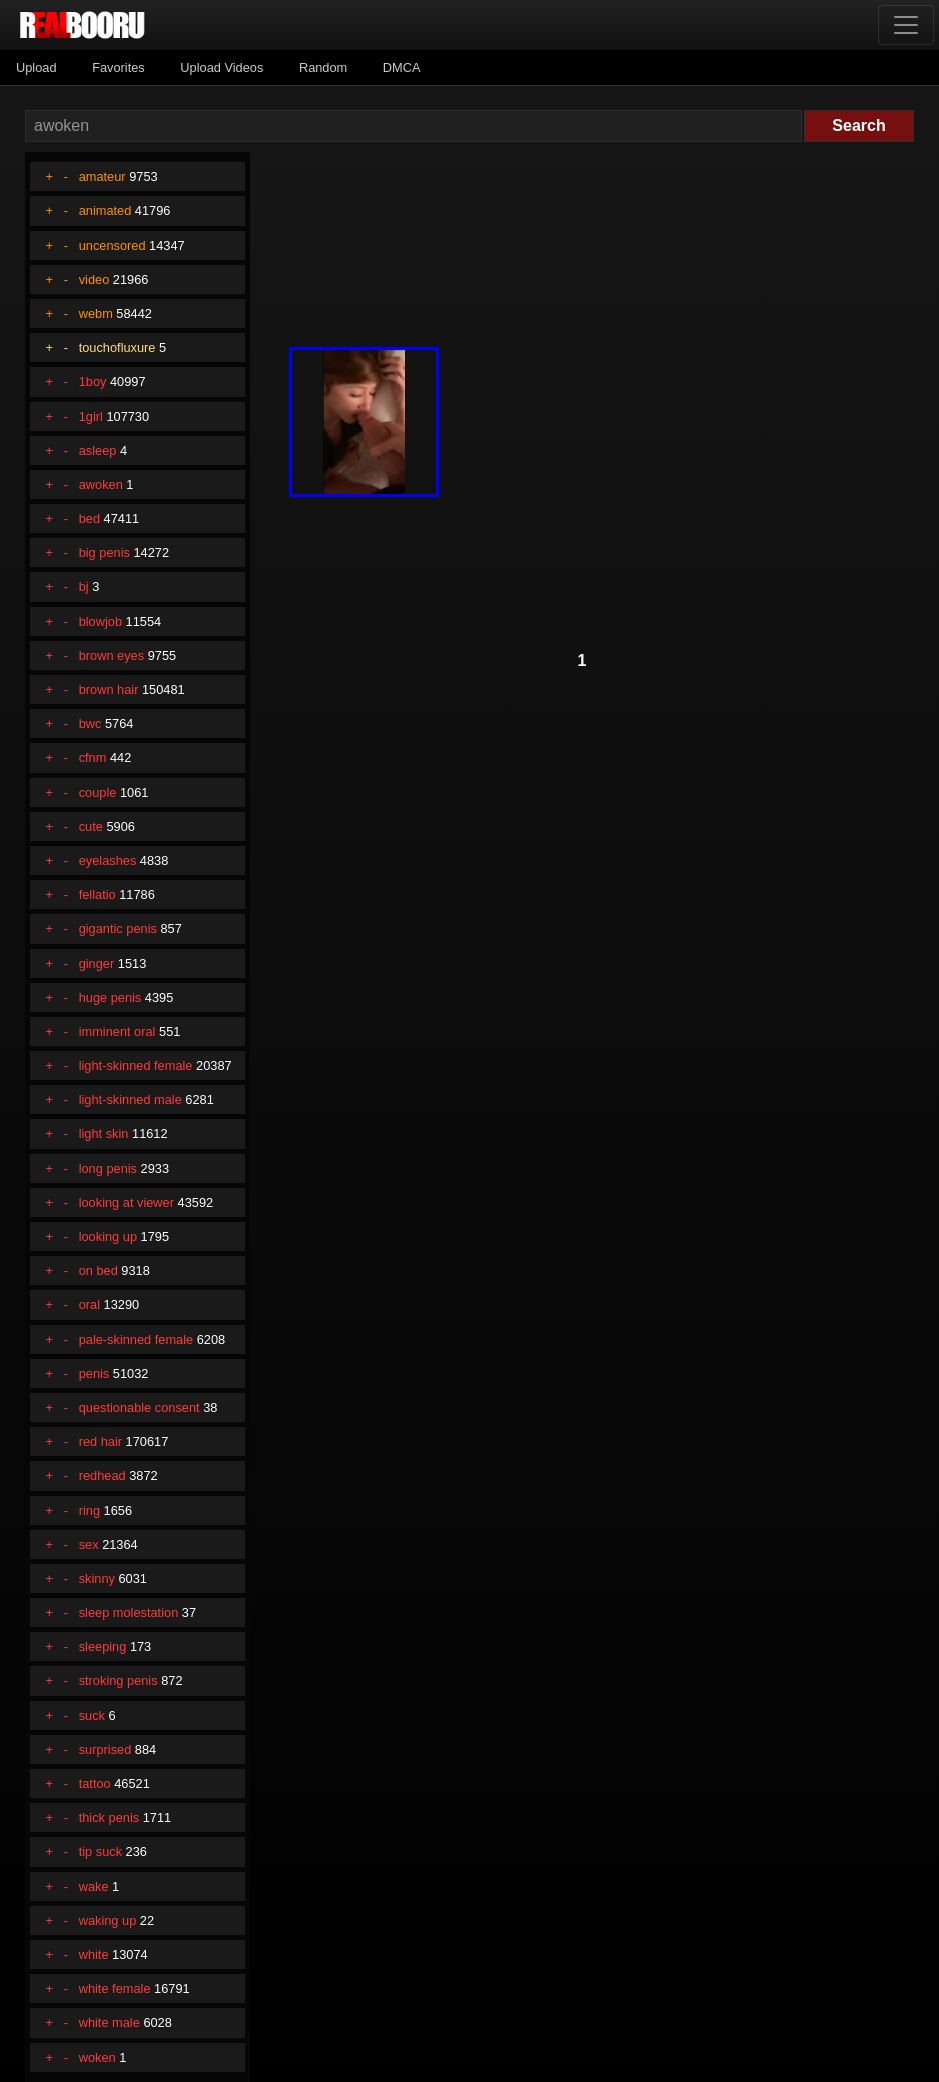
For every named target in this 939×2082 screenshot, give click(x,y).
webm (96, 313)
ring (89, 1510)
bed (89, 518)
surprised (105, 1749)
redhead (102, 1475)
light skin (104, 1133)
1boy (93, 381)
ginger (97, 963)
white (94, 1954)
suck (92, 1715)
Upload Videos (221, 67)
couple (98, 792)
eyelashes (108, 860)
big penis (104, 552)
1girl (91, 416)
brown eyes (111, 655)
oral (89, 1304)
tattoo (95, 1783)
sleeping (103, 1646)
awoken (101, 484)
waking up (108, 1920)
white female (115, 1988)
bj (84, 586)
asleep (98, 450)
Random (323, 67)
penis (94, 1373)
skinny (97, 1578)
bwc (90, 723)
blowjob (100, 621)
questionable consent (139, 1407)
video (94, 279)
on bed (98, 1270)
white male (109, 2022)
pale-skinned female (136, 1339)
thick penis (109, 1817)
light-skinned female (136, 1065)
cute (91, 826)
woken (97, 2057)
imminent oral (117, 1031)
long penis (108, 1168)
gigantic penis (118, 928)
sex (89, 1544)
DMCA (402, 67)
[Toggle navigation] (906, 25)
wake (94, 1886)
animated (105, 210)
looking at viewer (126, 1202)
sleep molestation (129, 1612)
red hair (100, 1441)
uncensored (112, 245)
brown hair (109, 689)
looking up (108, 1236)
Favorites (118, 67)
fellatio (97, 894)
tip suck (100, 1851)
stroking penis (118, 1680)
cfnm (93, 757)
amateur (102, 176)
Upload (36, 67)
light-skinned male (130, 1099)
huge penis (110, 997)
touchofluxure (117, 347)
